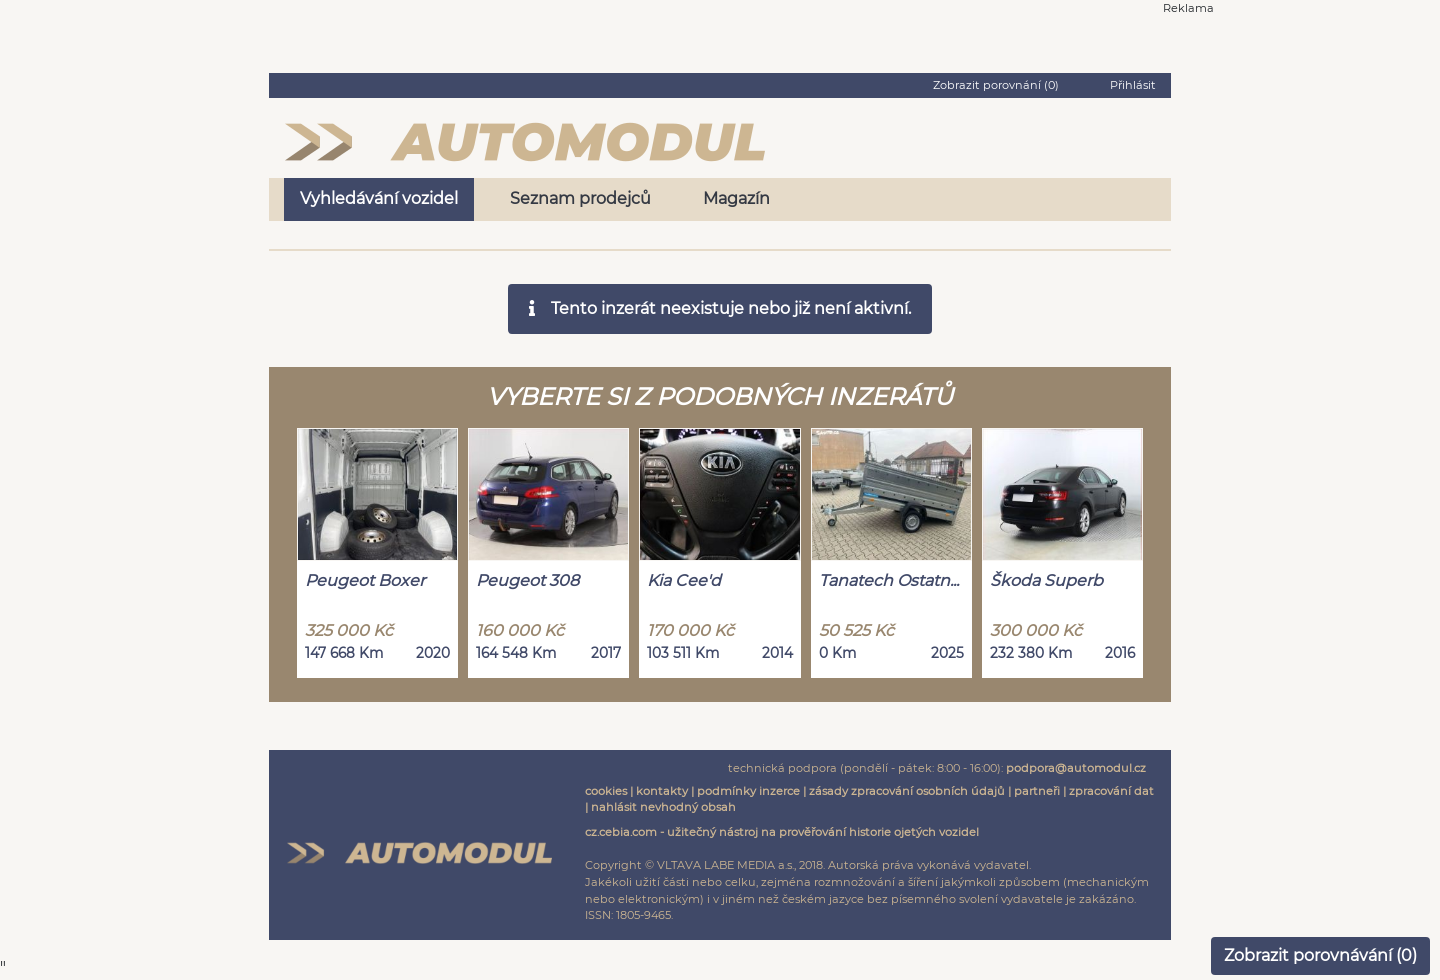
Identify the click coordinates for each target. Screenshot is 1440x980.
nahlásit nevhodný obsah (663, 807)
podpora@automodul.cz (1076, 768)
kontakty (662, 791)
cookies (606, 791)
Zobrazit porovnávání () (1320, 955)
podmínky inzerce (748, 791)
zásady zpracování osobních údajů (907, 791)
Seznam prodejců (580, 198)
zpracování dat (1111, 791)
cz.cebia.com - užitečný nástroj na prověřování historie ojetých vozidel (782, 832)
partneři (1037, 791)
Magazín (736, 198)
